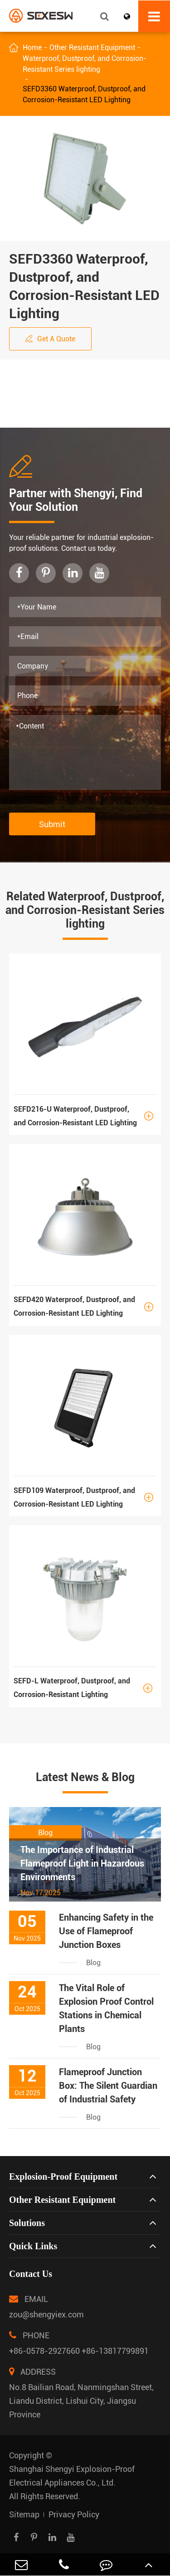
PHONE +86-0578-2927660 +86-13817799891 (79, 2341)
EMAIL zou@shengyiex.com (46, 2304)
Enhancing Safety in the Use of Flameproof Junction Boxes (106, 1931)
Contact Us (30, 2274)
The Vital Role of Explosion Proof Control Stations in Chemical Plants (106, 2008)
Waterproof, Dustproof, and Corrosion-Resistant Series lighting (84, 64)
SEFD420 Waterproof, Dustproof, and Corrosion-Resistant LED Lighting (85, 1307)
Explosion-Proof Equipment (63, 2177)
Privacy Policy (74, 2514)
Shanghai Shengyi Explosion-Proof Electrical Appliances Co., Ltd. (72, 2475)
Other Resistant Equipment (92, 47)
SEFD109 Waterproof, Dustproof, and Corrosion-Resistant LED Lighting (85, 1497)
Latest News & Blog (85, 1777)
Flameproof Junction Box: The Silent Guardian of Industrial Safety (108, 2086)
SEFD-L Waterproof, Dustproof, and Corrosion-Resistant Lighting (85, 1688)
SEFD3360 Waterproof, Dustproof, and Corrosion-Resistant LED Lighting (84, 94)
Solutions (27, 2223)
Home (32, 47)
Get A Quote (50, 338)
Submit (52, 824)
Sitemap (24, 2514)
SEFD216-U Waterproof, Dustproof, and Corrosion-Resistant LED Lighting (85, 1116)
